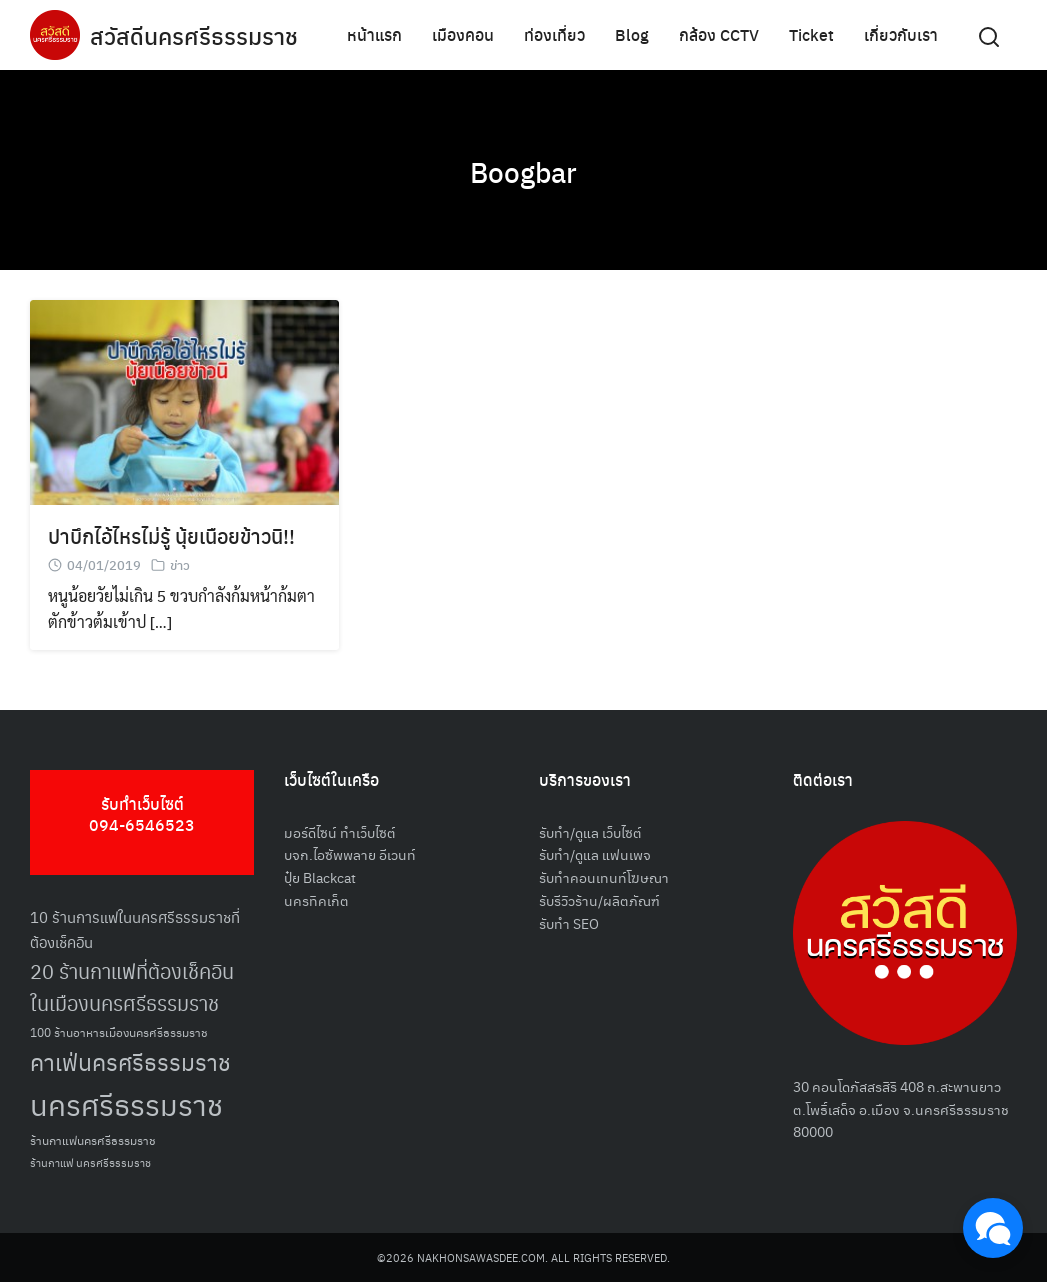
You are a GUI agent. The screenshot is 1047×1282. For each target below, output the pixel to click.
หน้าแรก (374, 34)
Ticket (811, 34)
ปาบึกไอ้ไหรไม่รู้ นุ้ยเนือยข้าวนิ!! (171, 535)
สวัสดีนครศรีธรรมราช (196, 35)
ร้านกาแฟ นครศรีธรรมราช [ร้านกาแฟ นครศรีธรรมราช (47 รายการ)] (90, 1162)
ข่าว (180, 564)
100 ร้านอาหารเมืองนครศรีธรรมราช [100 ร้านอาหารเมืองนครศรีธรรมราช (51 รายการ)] (119, 1031)
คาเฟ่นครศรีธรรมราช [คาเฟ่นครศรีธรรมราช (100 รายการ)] (130, 1061)
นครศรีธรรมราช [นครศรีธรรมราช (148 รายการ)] (126, 1103)
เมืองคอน (463, 34)
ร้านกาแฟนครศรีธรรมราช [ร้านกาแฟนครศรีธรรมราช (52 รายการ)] (93, 1139)
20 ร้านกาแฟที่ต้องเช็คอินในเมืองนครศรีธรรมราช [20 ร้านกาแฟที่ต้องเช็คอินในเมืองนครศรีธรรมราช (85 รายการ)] (132, 987)
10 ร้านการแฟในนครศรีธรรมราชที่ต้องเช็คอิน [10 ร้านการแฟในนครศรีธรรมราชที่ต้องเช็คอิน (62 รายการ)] (135, 929)
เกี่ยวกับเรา (901, 34)
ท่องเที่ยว (554, 34)
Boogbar (524, 170)
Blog (632, 34)
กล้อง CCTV (719, 34)
